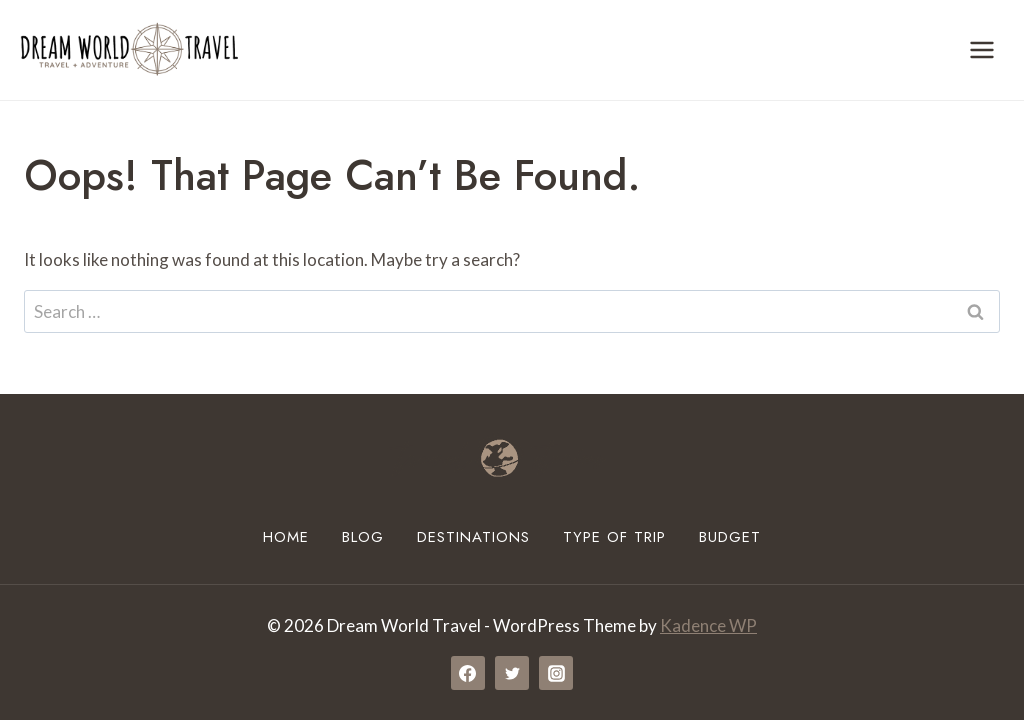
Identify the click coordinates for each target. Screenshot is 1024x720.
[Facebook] (468, 673)
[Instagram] (556, 673)
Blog (363, 537)
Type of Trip (614, 537)
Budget (730, 537)
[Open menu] (981, 49)
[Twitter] (512, 673)
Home (286, 537)
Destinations (473, 537)
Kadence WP (708, 625)
